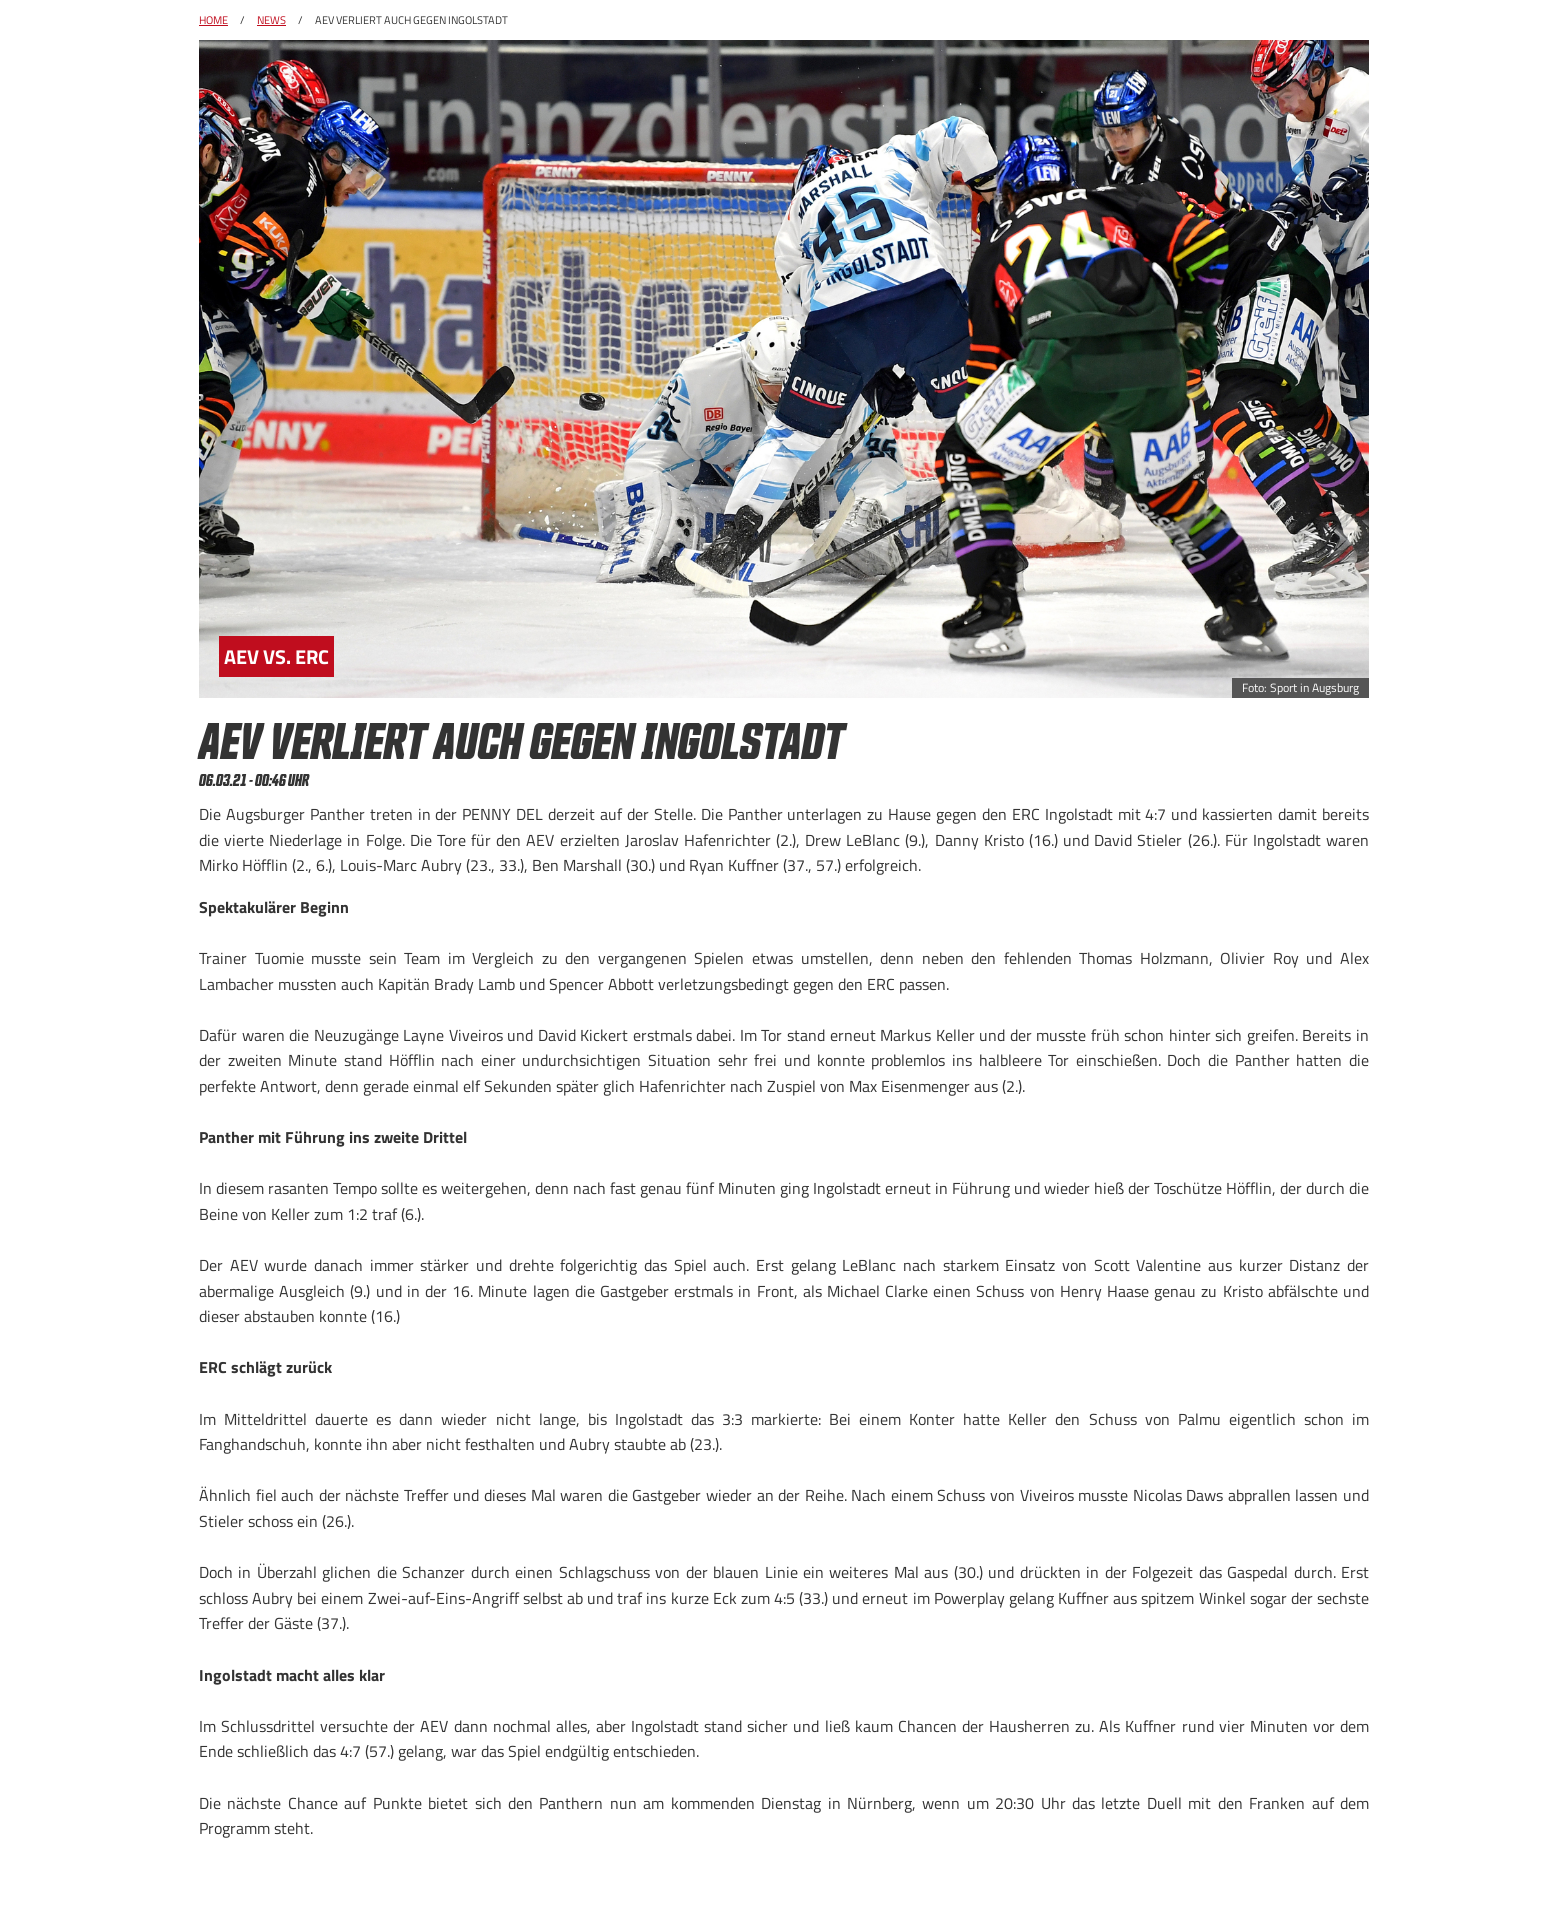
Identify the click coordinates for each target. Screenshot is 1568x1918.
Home (213, 20)
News (271, 20)
